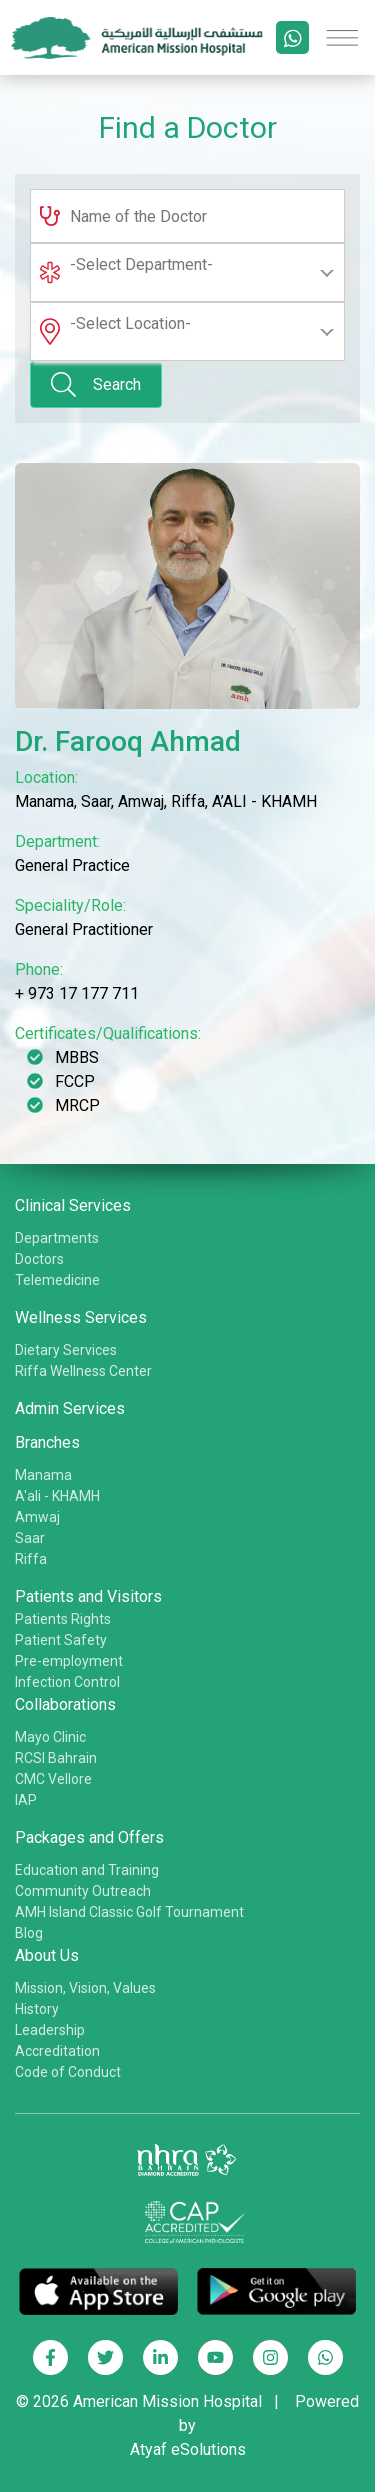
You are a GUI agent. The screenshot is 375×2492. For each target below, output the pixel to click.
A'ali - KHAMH (57, 1496)
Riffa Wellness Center (83, 1371)
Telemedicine (57, 1280)
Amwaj (37, 1517)
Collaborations (65, 1704)
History (37, 2009)
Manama (43, 1475)
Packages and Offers (89, 1837)
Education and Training (87, 1870)
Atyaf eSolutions (188, 2449)
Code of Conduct (68, 2072)
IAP (26, 1800)
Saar (30, 1538)
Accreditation (57, 2051)
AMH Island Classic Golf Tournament (129, 1912)
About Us (47, 1955)
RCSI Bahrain (56, 1758)
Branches (47, 1442)
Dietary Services (66, 1350)
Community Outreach (83, 1891)
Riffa (31, 1559)
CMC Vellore (53, 1779)
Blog (29, 1933)
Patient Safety (61, 1640)
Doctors (39, 1259)
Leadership (50, 2030)
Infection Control (67, 1682)
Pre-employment (69, 1661)
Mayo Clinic (50, 1737)
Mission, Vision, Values (85, 1988)
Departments (57, 1238)
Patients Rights (63, 1619)
